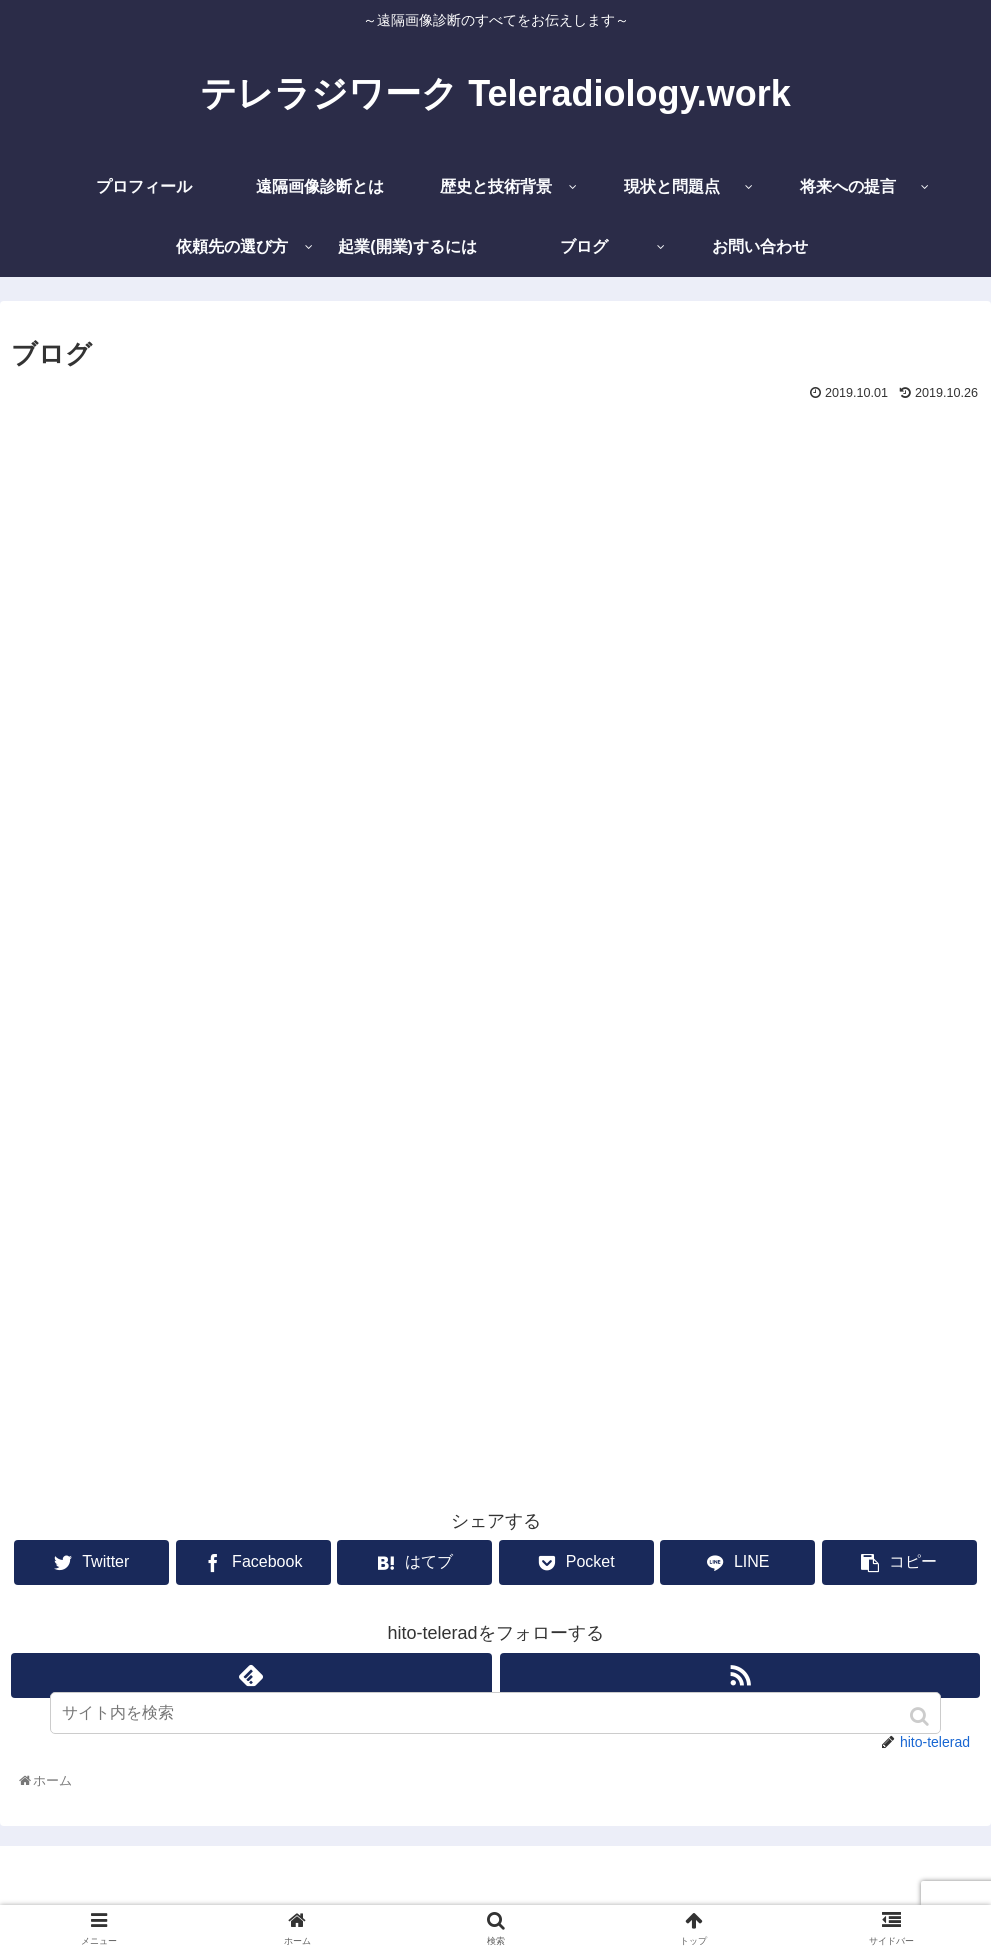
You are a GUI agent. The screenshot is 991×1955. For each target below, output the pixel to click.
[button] (921, 1716)
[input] (496, 1713)
